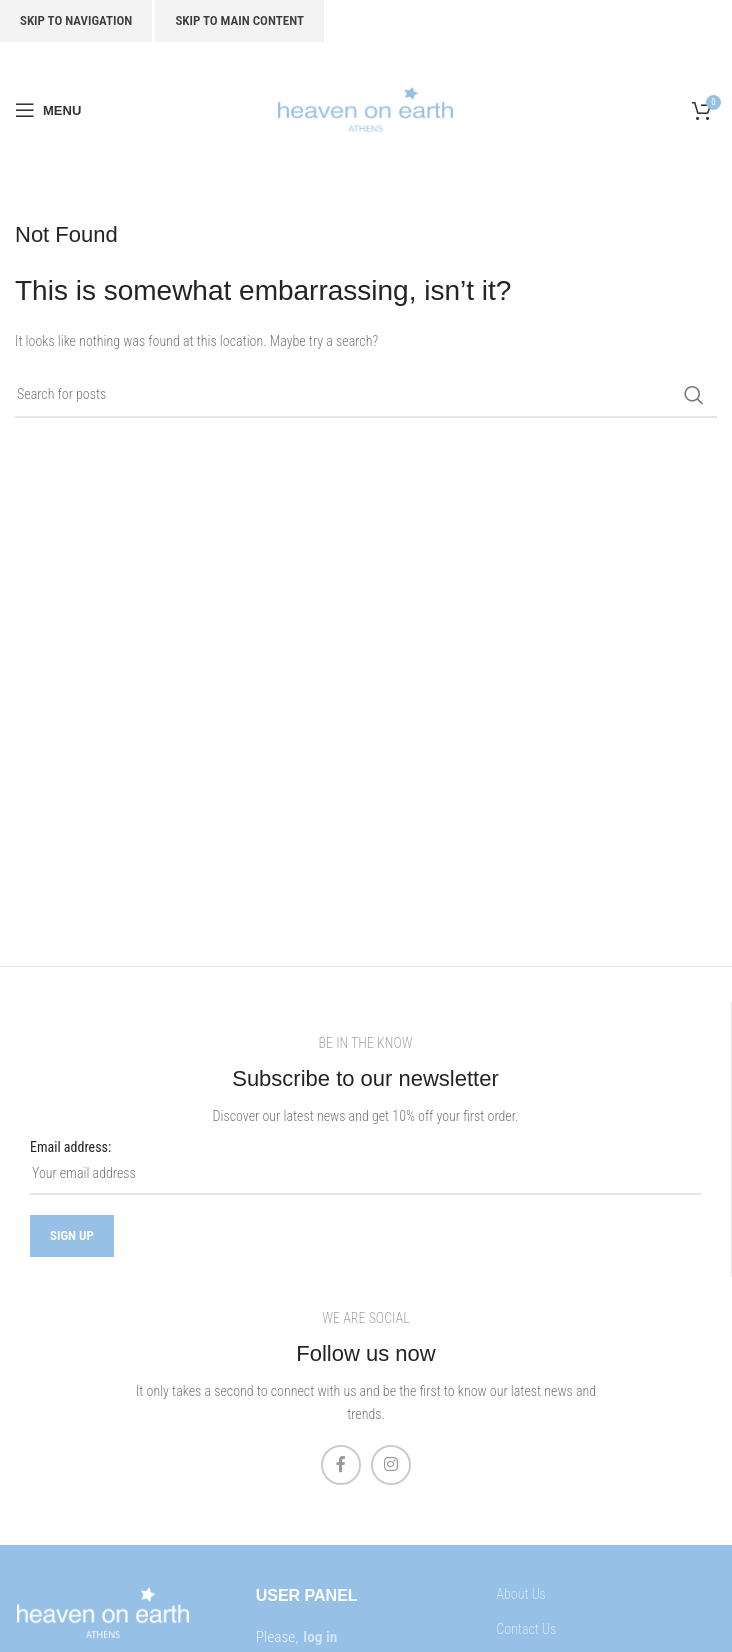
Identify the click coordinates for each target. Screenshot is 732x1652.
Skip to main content (239, 20)
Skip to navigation (76, 20)
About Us (521, 1594)
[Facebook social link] (341, 1465)
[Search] (366, 395)
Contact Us (526, 1629)
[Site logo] (366, 109)
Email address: (70, 1147)
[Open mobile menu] (48, 110)
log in (320, 1637)
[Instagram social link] (391, 1465)
